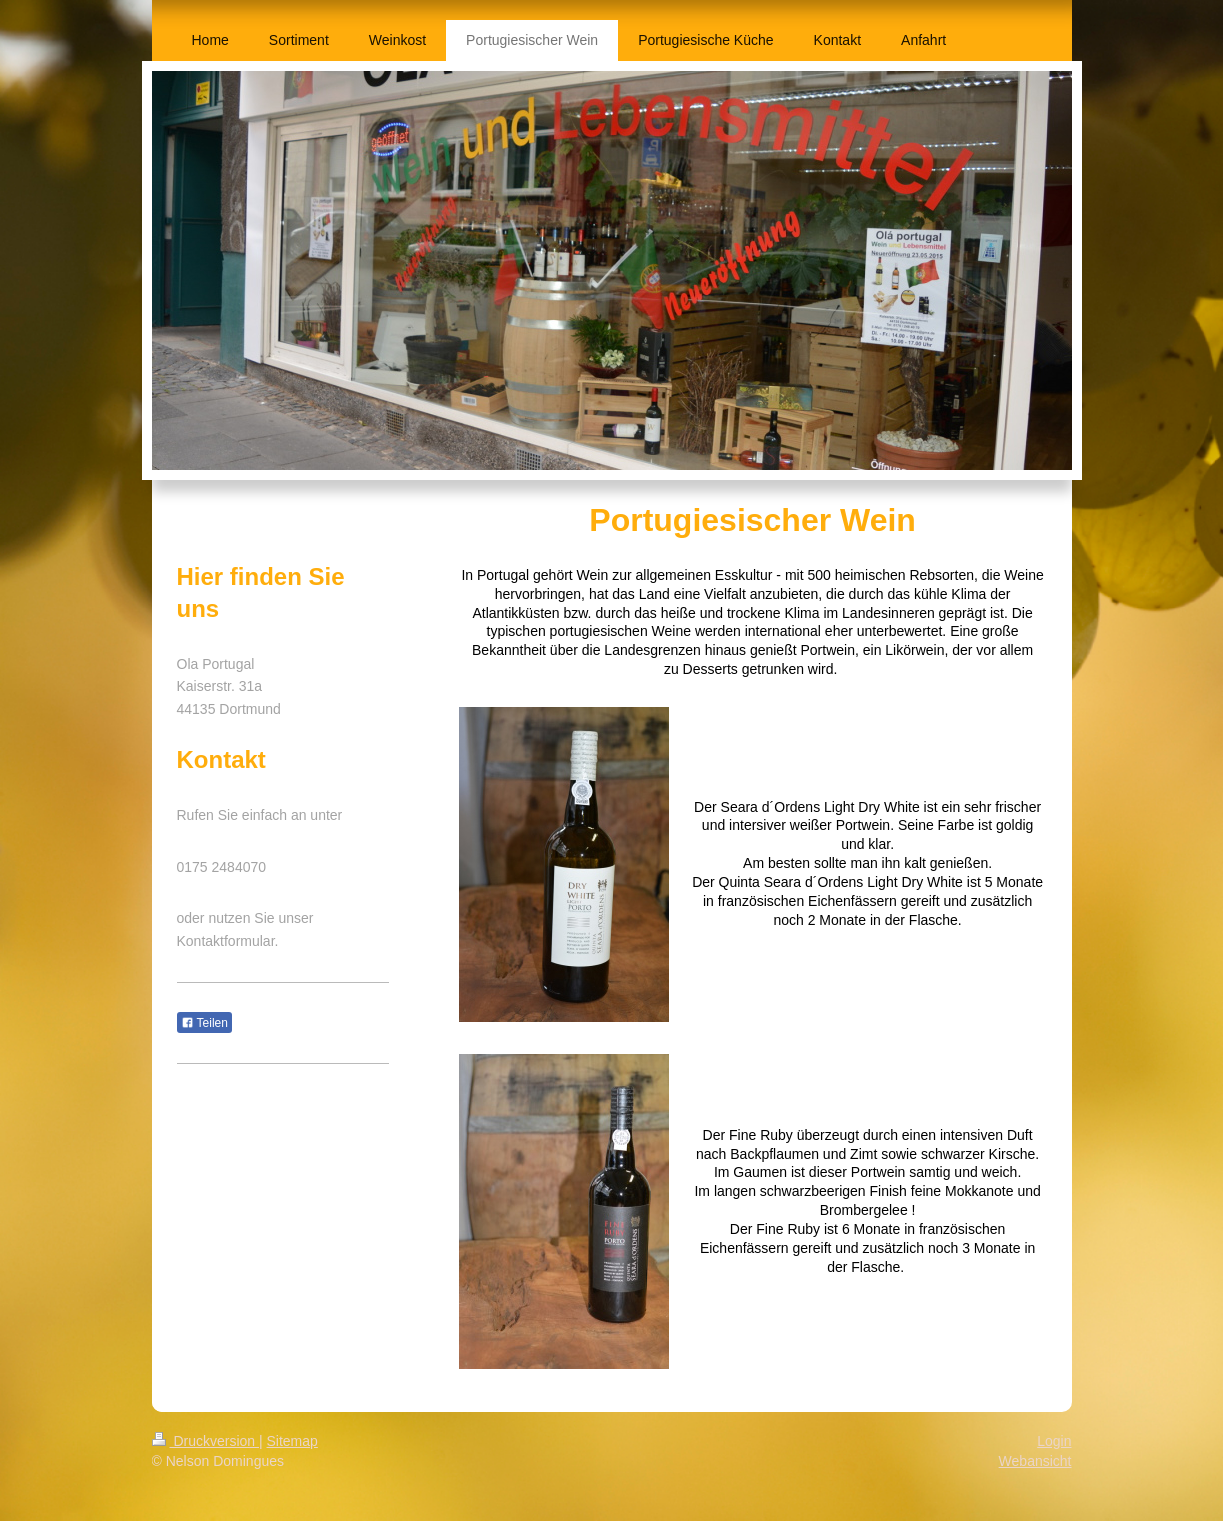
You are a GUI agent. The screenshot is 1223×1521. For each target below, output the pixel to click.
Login (1054, 1441)
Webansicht (1035, 1461)
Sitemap (292, 1441)
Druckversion (205, 1441)
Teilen (204, 1023)
